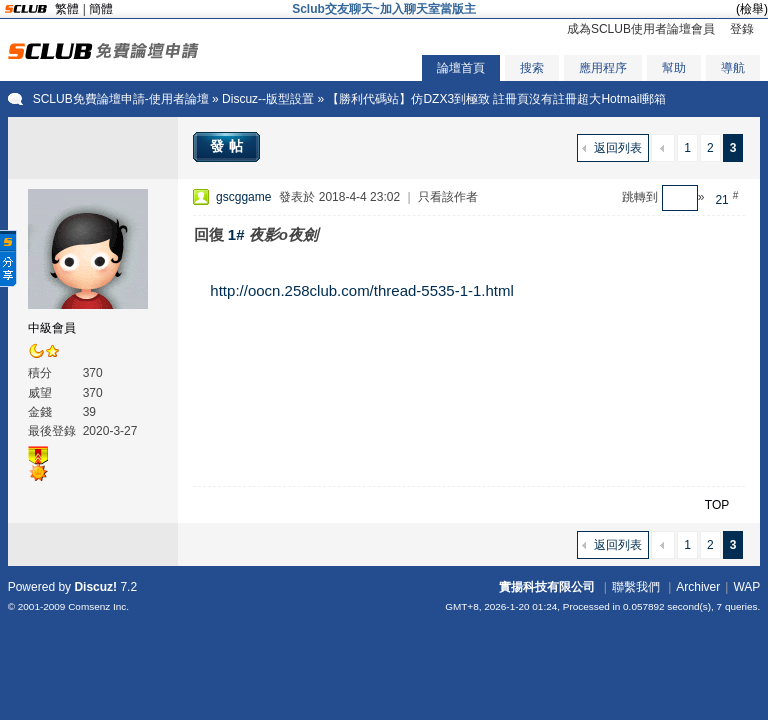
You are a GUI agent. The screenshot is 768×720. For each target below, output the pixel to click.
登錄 (742, 29)
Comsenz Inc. (98, 606)
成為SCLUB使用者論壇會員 (641, 29)
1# (236, 234)
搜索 (532, 68)
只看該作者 (448, 197)
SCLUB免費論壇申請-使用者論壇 (121, 99)
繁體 (67, 9)
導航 (733, 68)
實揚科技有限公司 (547, 587)
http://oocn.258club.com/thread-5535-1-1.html (362, 290)
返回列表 (618, 148)
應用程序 (603, 68)
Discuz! (95, 587)
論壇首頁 (461, 68)
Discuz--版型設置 (268, 99)
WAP (746, 587)
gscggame (243, 197)
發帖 (229, 146)
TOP (717, 505)
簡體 (101, 9)
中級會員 (52, 328)
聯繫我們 (636, 587)
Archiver (698, 587)
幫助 (674, 68)
